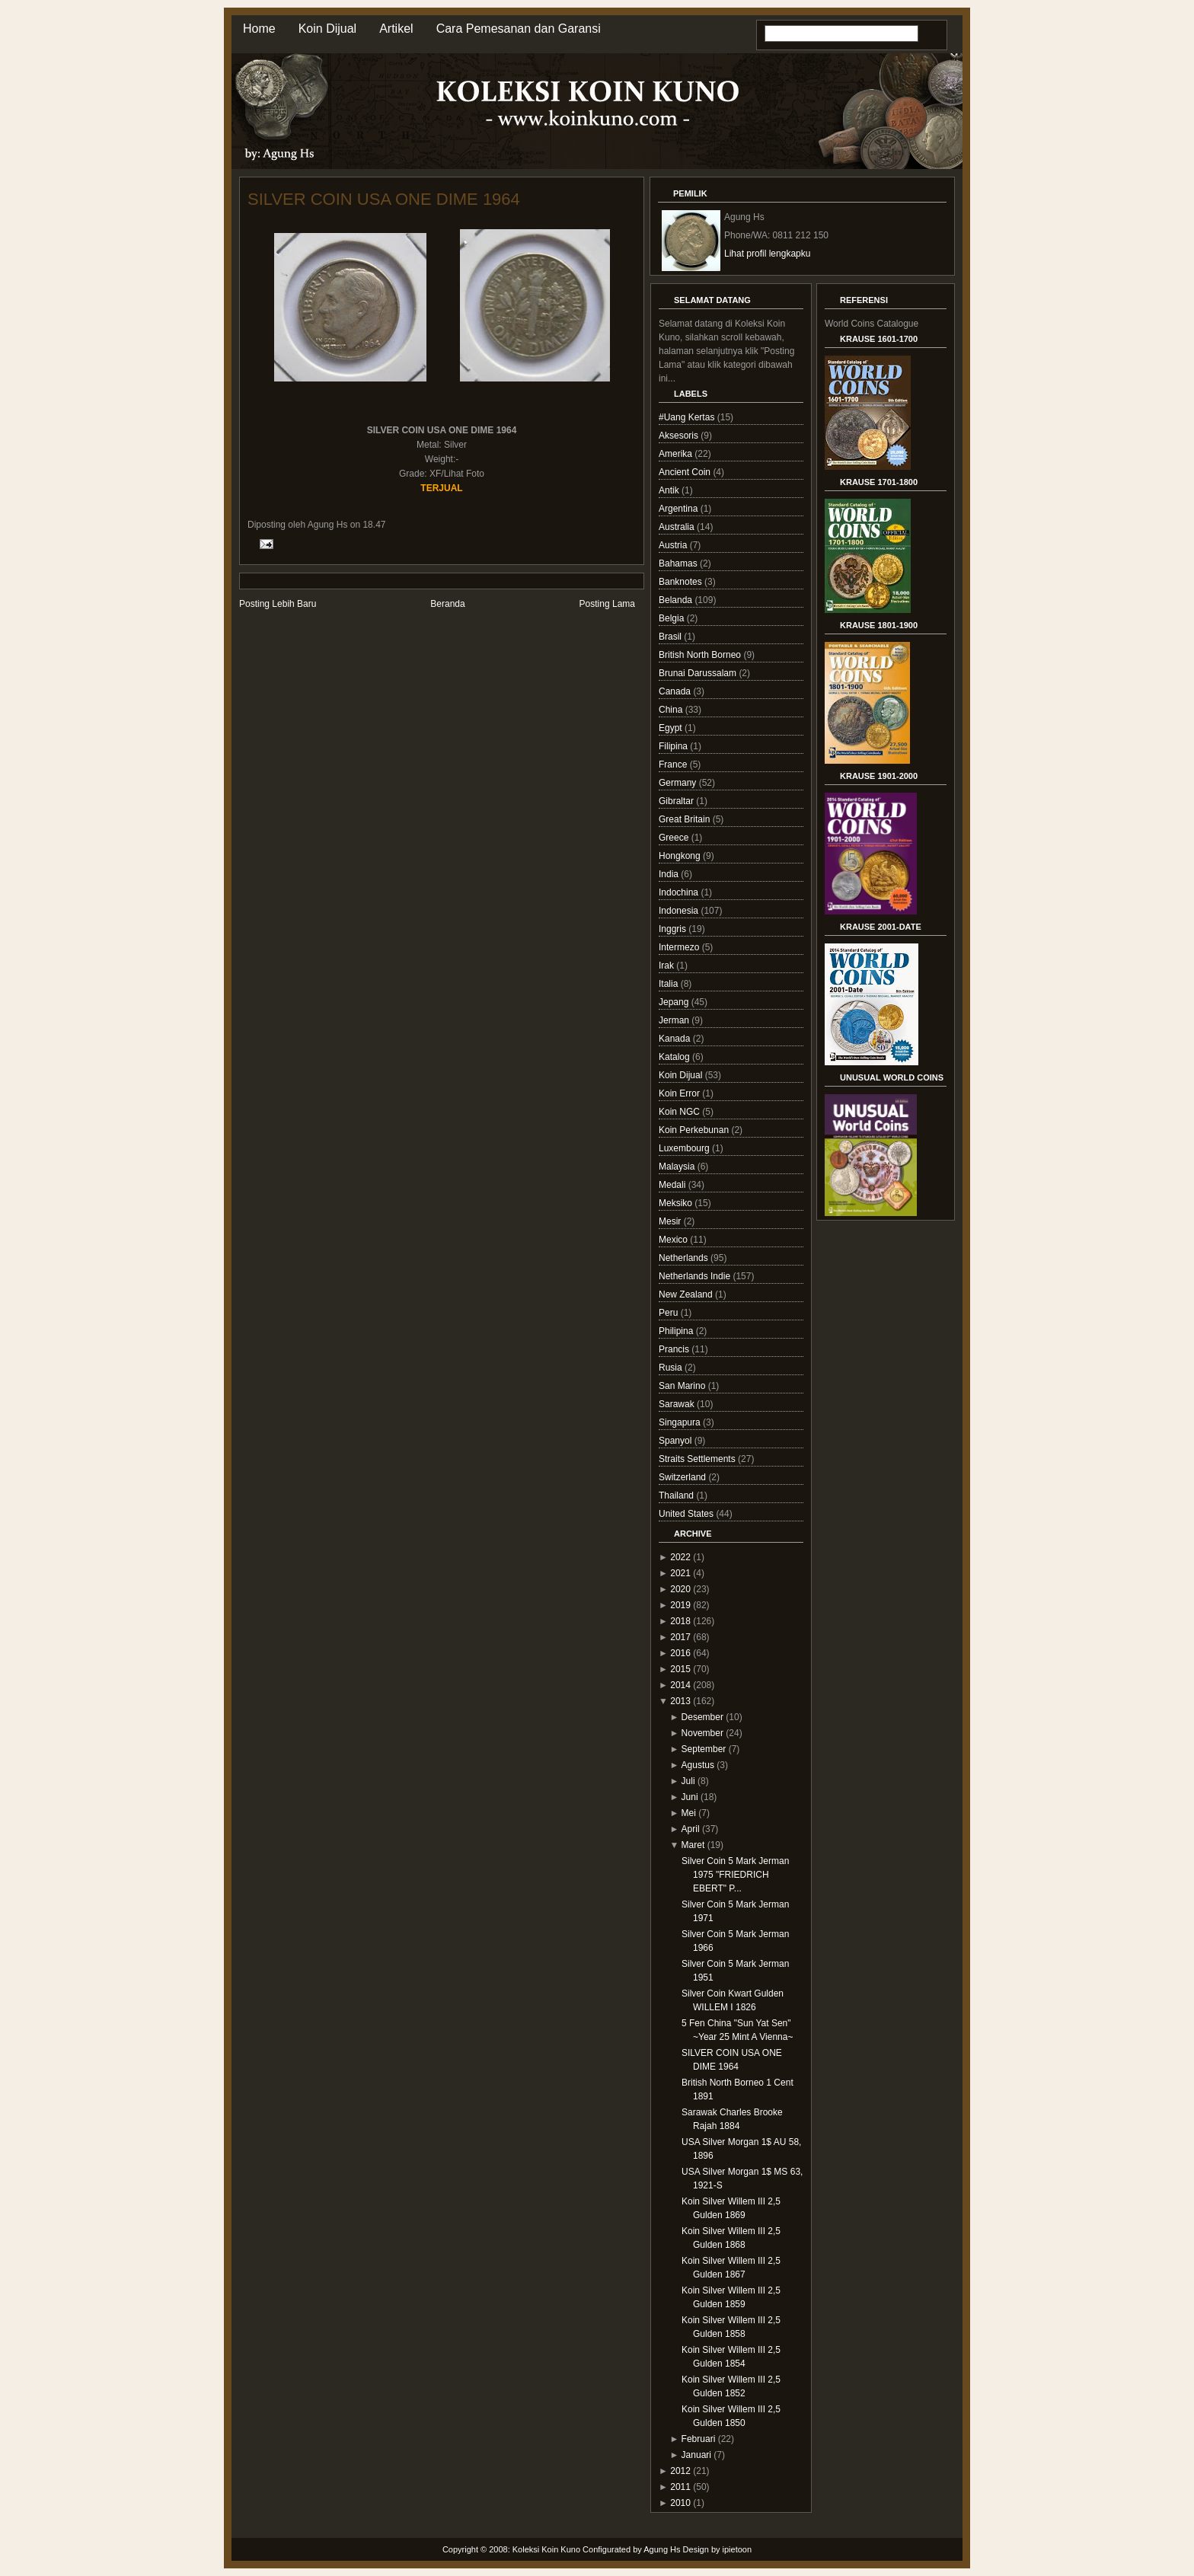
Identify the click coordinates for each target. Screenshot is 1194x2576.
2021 (680, 1573)
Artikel (396, 28)
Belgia (673, 618)
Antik (670, 490)
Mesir (671, 1221)
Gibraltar (677, 801)
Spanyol (676, 1440)
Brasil (671, 636)
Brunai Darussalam (699, 673)
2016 (680, 1653)
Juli (688, 1781)
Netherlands (684, 1258)
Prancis (675, 1349)
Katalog (675, 1057)
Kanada (676, 1038)
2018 (680, 1621)
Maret (693, 1845)
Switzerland (683, 1477)
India (670, 874)
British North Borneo (701, 655)
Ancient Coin (686, 472)
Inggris (673, 929)
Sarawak (678, 1404)
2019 (680, 1605)
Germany (679, 782)
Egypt (672, 728)
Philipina (677, 1331)
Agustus (698, 1765)
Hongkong (681, 856)
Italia (670, 983)
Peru (670, 1312)
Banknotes (681, 581)
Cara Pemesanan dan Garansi (518, 28)
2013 (680, 1701)
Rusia (672, 1367)
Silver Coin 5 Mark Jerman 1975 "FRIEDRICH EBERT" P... (735, 1875)
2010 (680, 2503)
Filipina (674, 746)
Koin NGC (680, 1111)
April (691, 1829)
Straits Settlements (698, 1459)
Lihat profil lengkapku (767, 253)
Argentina (680, 508)
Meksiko (676, 1203)
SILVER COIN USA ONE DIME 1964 (383, 199)
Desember (702, 1717)
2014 (680, 1685)
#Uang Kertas (688, 417)
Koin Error (680, 1093)
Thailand (677, 1495)
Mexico (674, 1239)
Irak (667, 965)
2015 (680, 1669)
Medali (673, 1184)
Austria (674, 545)
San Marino (683, 1386)
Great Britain (686, 819)
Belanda (676, 600)
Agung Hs (661, 2549)
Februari (699, 2439)
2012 (680, 2471)
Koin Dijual (327, 28)
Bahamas (679, 563)
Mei (689, 1813)
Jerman (675, 1020)
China (672, 709)
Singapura (681, 1422)
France (674, 764)
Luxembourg (685, 1148)
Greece (675, 837)
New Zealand (687, 1294)
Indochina (680, 892)
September (704, 1749)
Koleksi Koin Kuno (546, 2549)
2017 (680, 1637)
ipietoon (737, 2549)
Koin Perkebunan (695, 1130)
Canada (676, 691)
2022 (680, 1557)
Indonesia (680, 910)
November (702, 1733)
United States (687, 1513)
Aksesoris (680, 435)
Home (259, 28)
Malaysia (678, 1166)
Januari (696, 2455)
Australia (678, 527)
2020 (680, 1589)
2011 (680, 2487)
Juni (690, 1797)
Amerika (676, 453)
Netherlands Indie (696, 1276)
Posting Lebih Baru (277, 604)
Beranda (447, 604)
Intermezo (680, 947)
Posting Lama (607, 604)
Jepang (675, 1002)
